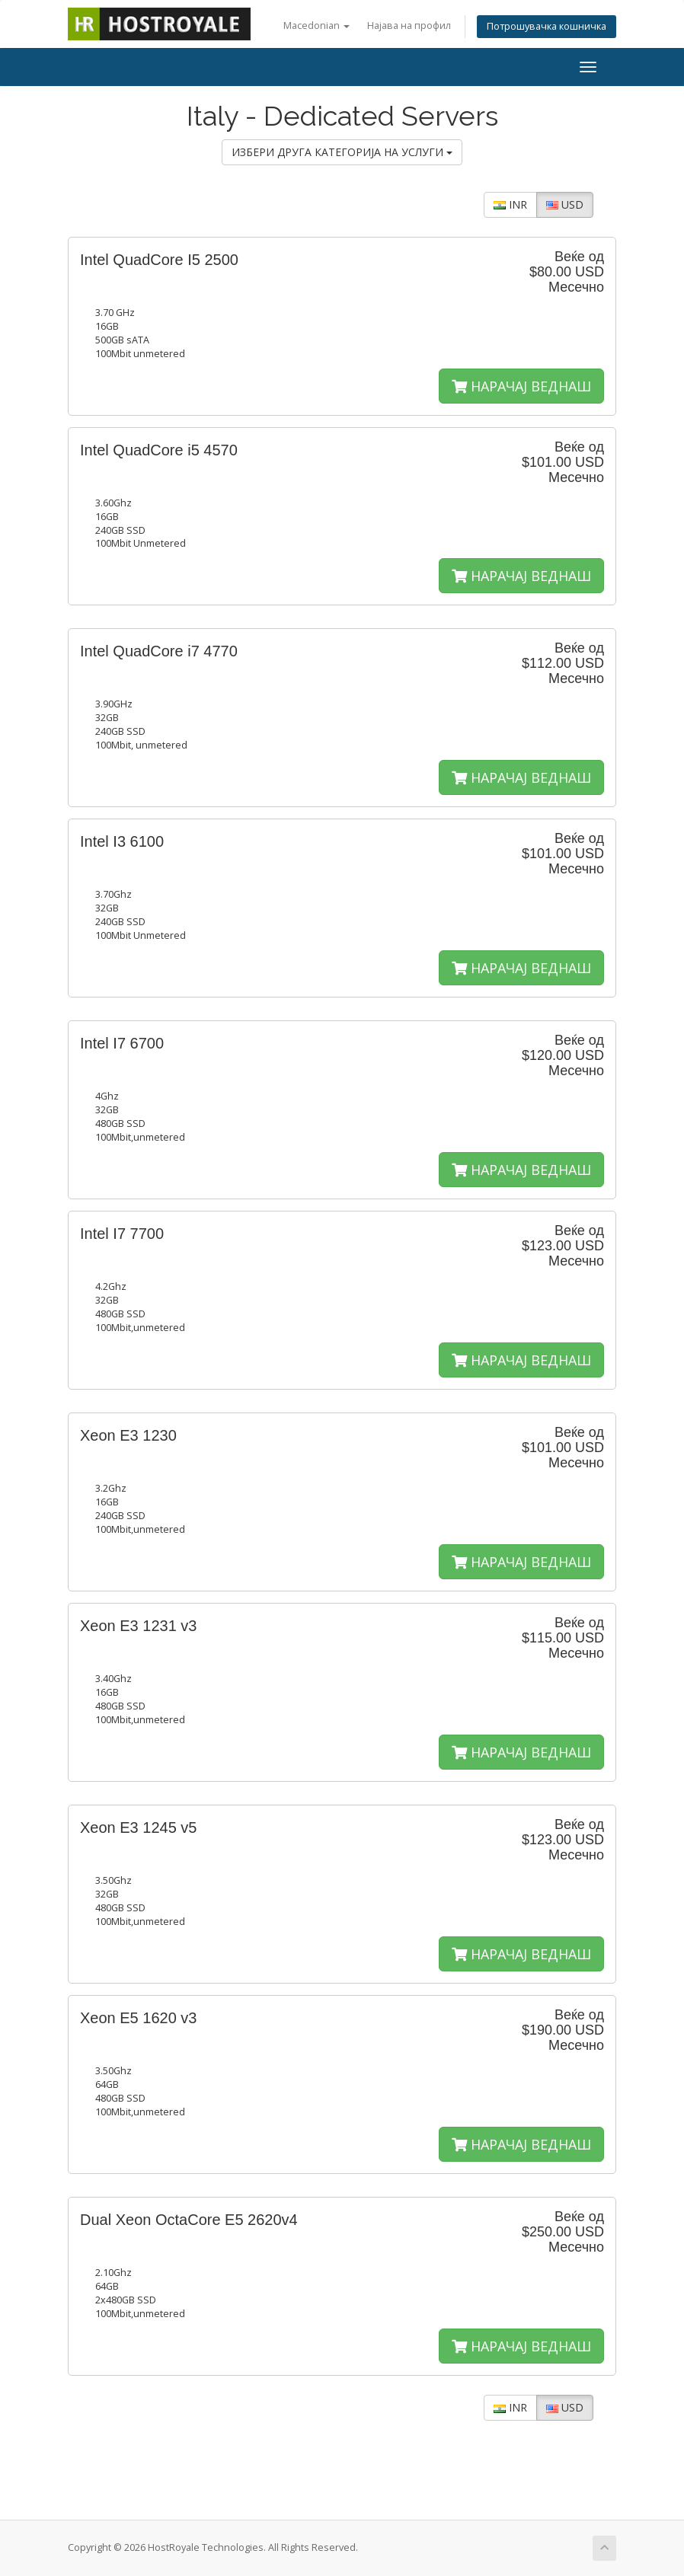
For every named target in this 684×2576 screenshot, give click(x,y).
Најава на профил (409, 25)
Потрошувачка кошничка (546, 26)
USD (564, 204)
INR (510, 204)
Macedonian (316, 25)
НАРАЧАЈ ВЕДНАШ (521, 386)
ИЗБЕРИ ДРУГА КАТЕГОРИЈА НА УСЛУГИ (342, 152)
